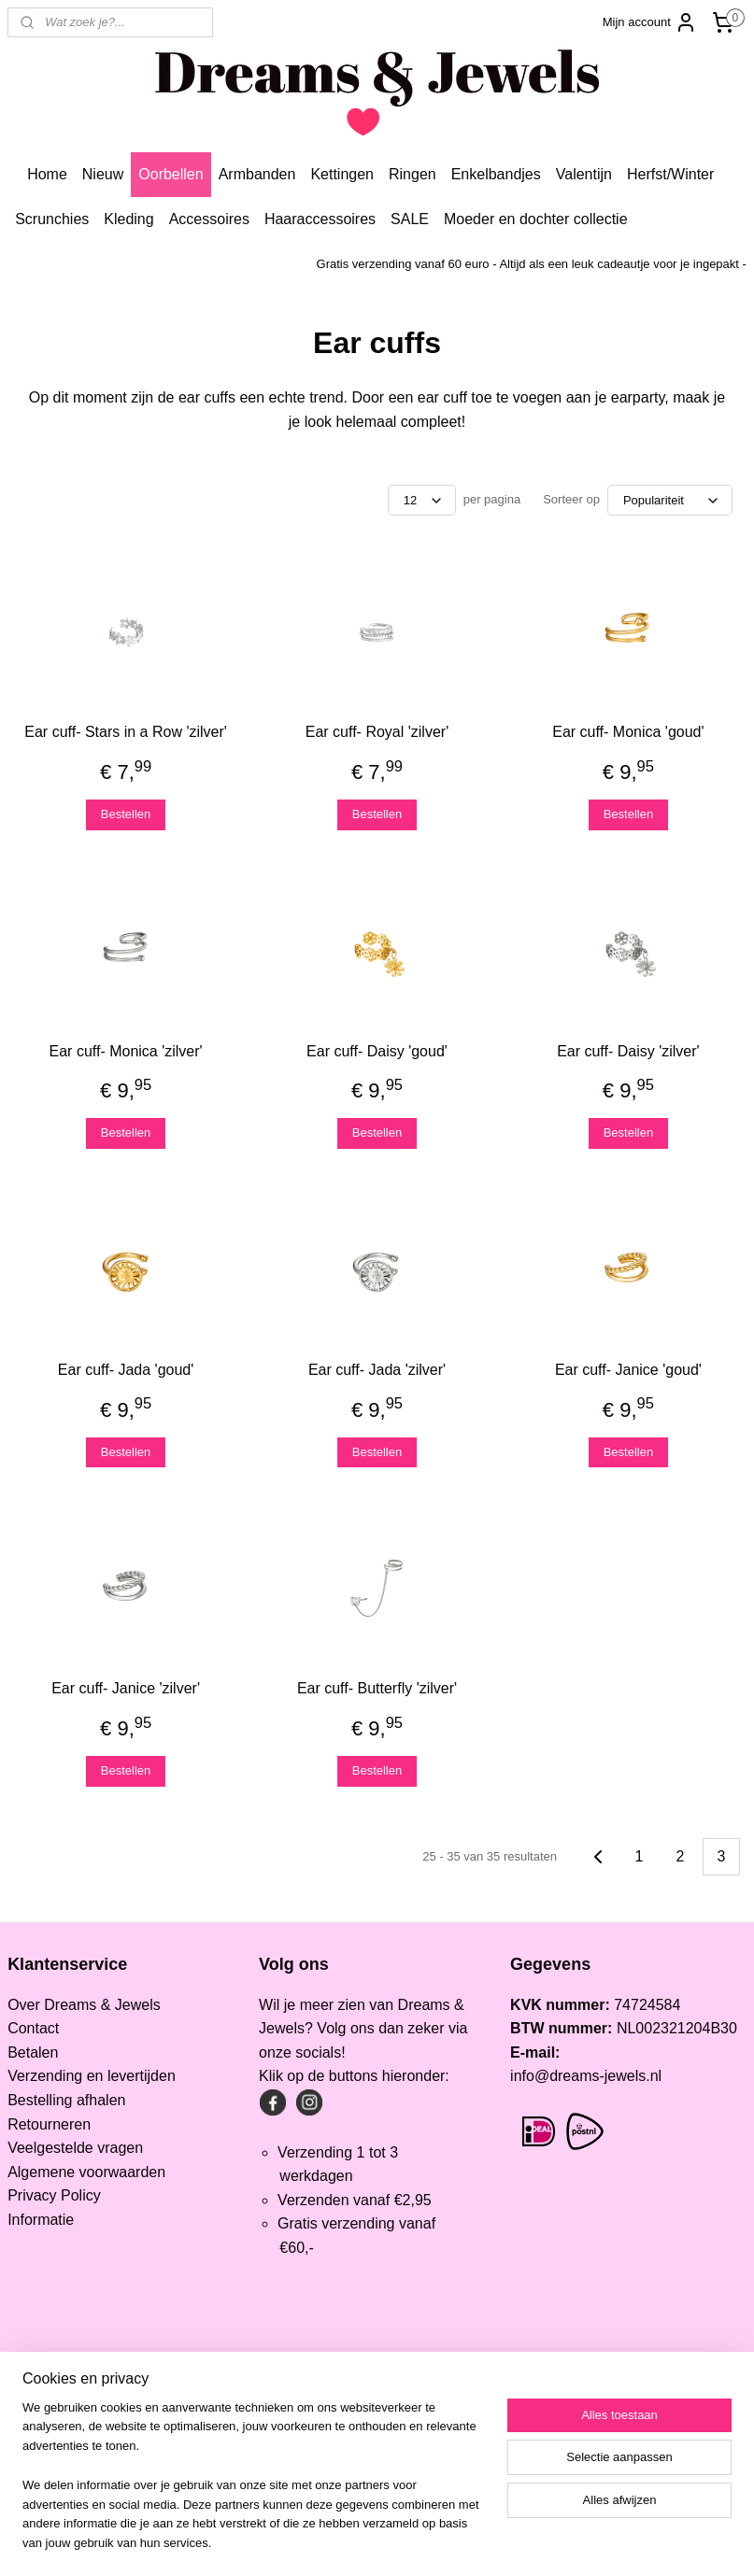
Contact (33, 2028)
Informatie (40, 2220)
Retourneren (49, 2124)
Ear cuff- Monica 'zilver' (126, 1051)
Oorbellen (170, 174)
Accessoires (209, 219)
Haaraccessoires (320, 219)
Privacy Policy (54, 2195)
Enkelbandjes (496, 174)
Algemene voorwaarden (86, 2172)
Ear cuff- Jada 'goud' (125, 1370)
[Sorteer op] (670, 500)
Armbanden (257, 174)
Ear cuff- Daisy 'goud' (377, 1051)
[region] (253, 2487)
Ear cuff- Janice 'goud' (628, 1370)
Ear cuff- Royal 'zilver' (377, 732)
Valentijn (584, 174)
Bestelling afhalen (66, 2100)
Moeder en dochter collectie (536, 219)
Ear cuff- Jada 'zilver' (377, 1370)
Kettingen (342, 174)
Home (47, 174)
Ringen (412, 174)
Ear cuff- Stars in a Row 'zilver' (125, 732)
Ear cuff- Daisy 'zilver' (628, 1051)
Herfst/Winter (670, 174)
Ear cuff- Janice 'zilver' (125, 1688)
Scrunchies (52, 219)
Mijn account (650, 22)
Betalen (32, 2052)
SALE (410, 219)
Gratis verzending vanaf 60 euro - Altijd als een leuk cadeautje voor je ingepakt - (532, 264)
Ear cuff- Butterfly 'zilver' (377, 1688)
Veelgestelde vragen (75, 2148)
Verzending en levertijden (91, 2076)
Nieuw (102, 174)
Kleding (128, 219)
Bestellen (125, 814)
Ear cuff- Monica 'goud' (628, 732)
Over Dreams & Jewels (84, 2005)
